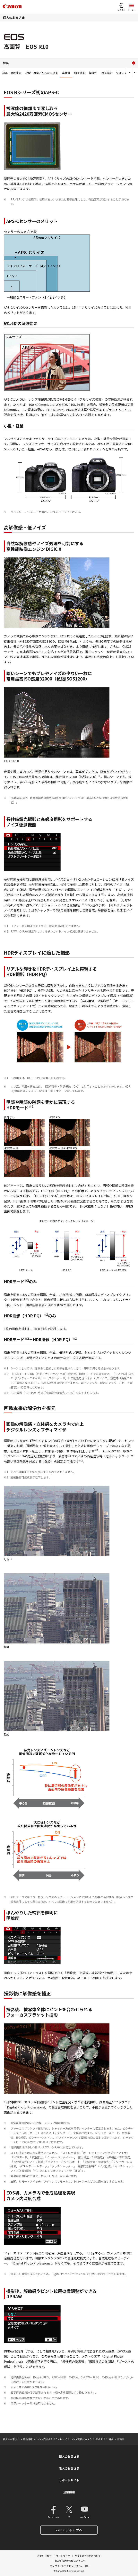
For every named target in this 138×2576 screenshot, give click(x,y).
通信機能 (106, 73)
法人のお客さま (69, 2468)
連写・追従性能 (11, 73)
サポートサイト (69, 2480)
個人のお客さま (14, 17)
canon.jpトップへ (69, 2530)
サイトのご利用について (88, 2555)
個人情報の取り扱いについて (70, 2561)
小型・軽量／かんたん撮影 (41, 73)
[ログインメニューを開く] (121, 7)
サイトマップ (63, 2555)
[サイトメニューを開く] (131, 7)
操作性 (93, 73)
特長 (111, 2439)
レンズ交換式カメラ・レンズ (51, 2439)
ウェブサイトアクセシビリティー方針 (70, 2566)
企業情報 (69, 2492)
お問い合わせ (44, 2555)
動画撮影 (79, 73)
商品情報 (27, 2439)
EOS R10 (100, 2439)
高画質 (66, 73)
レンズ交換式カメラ (81, 2439)
